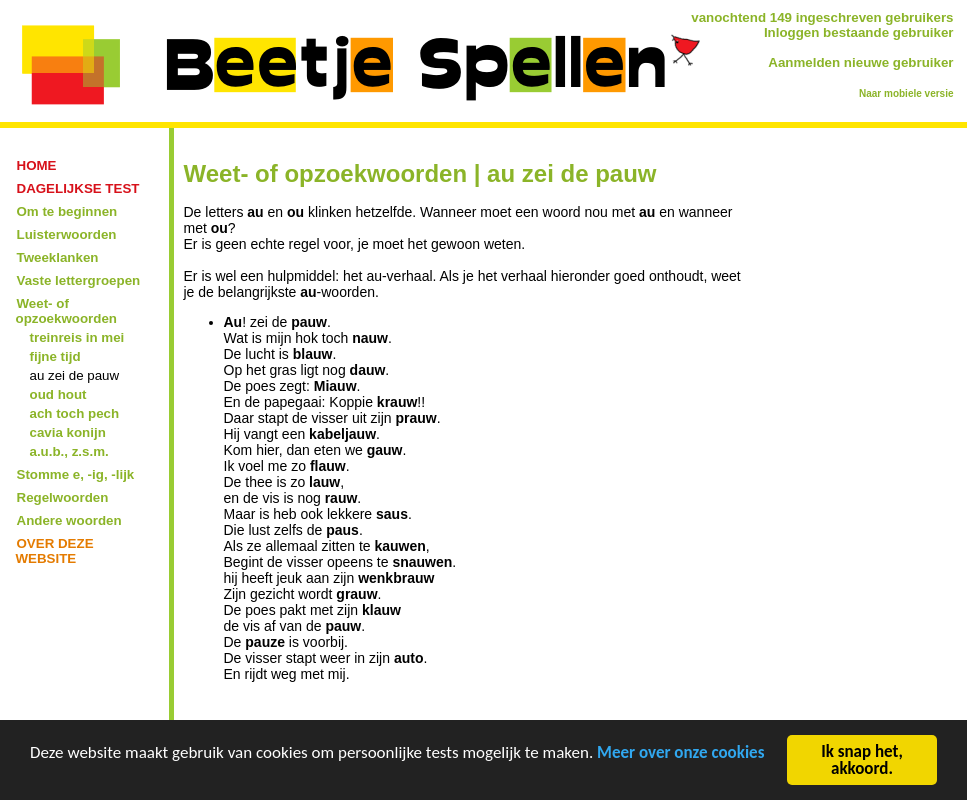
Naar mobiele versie (906, 93)
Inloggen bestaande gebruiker (859, 32)
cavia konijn (68, 432)
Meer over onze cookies (680, 754)
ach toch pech (75, 413)
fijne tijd (55, 356)
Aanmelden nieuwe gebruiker (860, 62)
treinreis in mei (77, 337)
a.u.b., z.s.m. (69, 451)
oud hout (58, 394)
